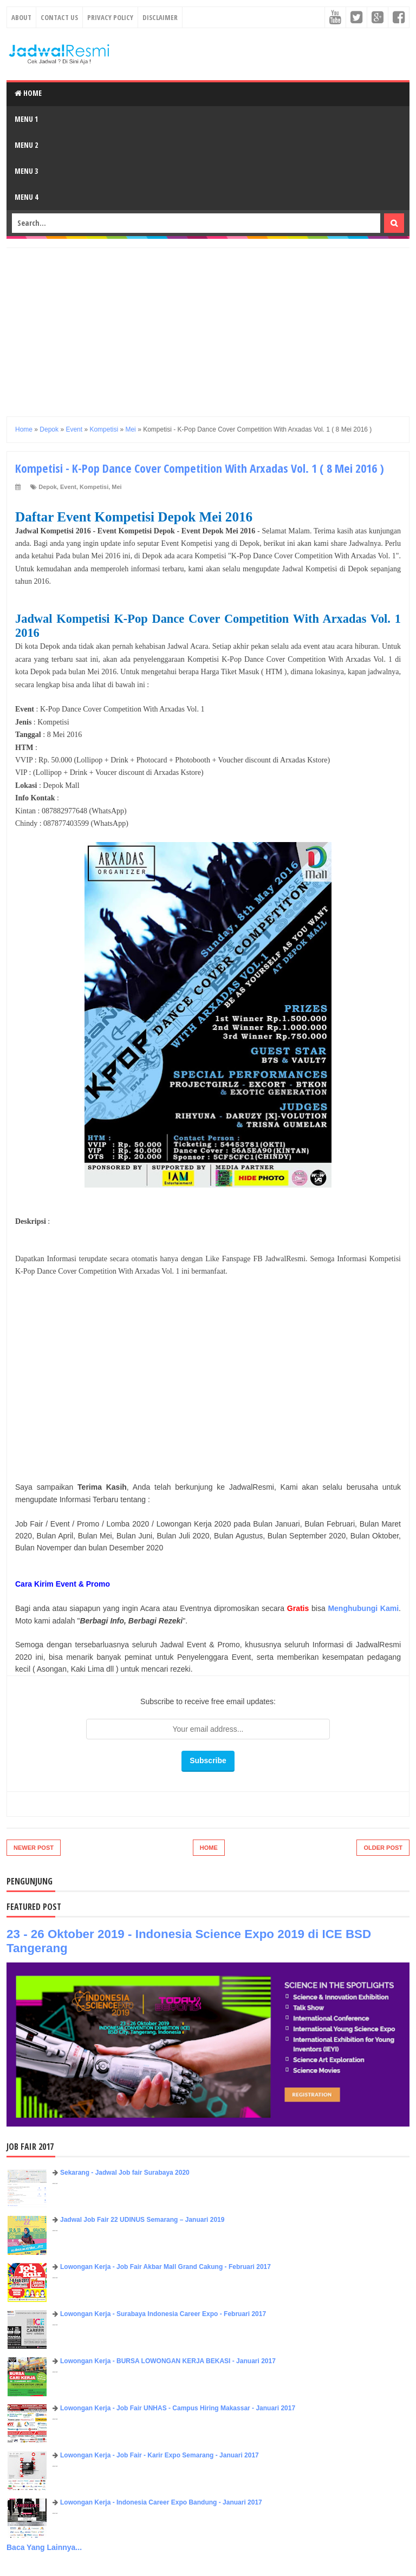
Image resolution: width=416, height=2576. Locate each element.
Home (28, 93)
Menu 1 (26, 119)
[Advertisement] (208, 324)
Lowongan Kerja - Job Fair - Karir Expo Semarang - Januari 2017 (159, 2455)
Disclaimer (160, 17)
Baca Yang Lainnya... (44, 2547)
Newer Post (34, 1847)
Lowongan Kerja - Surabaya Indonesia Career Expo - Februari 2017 (163, 2314)
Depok (47, 487)
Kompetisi (94, 487)
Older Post (382, 1847)
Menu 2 (26, 145)
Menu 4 (26, 197)
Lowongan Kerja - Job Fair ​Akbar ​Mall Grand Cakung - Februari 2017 (165, 2267)
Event (68, 487)
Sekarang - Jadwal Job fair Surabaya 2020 (125, 2172)
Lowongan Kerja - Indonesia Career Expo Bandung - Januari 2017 (161, 2502)
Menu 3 (26, 171)
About (21, 17)
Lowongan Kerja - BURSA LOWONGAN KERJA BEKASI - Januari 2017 (168, 2361)
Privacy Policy (110, 17)
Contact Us (59, 17)
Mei (116, 487)
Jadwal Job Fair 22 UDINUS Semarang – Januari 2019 (142, 2219)
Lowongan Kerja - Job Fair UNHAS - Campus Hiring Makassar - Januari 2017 (177, 2408)
